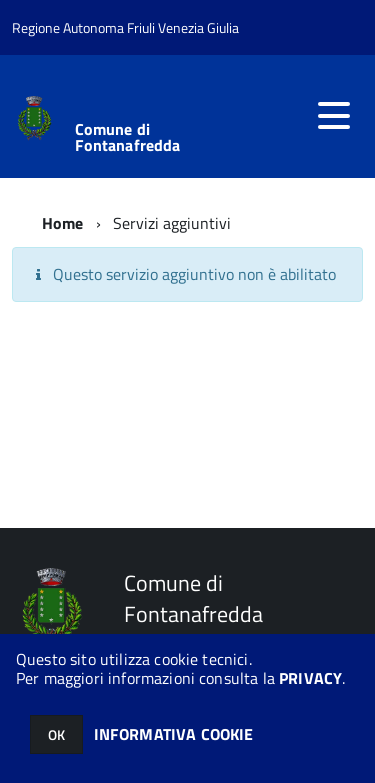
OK (56, 734)
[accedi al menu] (334, 116)
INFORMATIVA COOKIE (174, 734)
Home (63, 223)
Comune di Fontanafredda (128, 137)
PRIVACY (310, 678)
